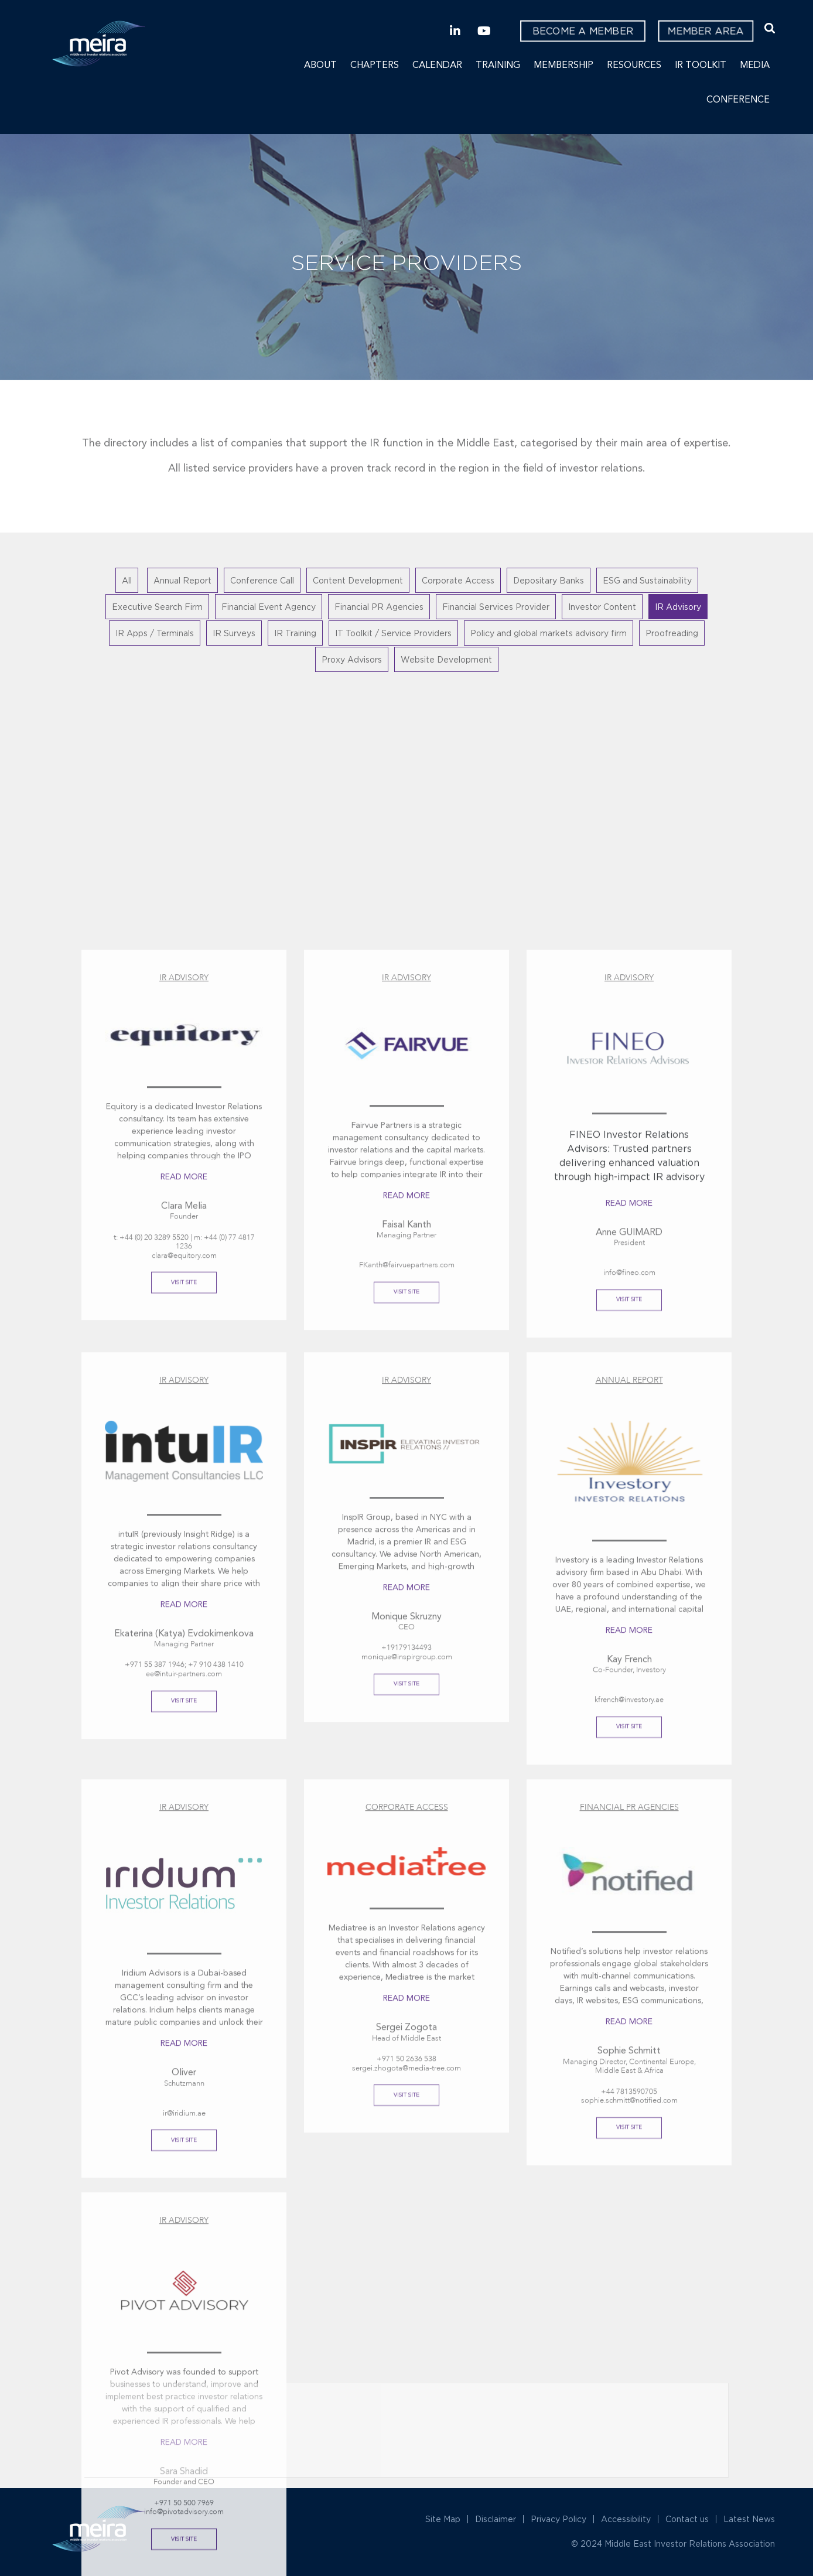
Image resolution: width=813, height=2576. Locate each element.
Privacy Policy (558, 2518)
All (127, 580)
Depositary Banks (548, 580)
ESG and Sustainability (647, 580)
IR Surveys (234, 633)
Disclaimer (495, 2518)
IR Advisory (678, 606)
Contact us (687, 2518)
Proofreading (671, 633)
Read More (183, 2203)
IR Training (295, 633)
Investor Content (602, 606)
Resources (634, 65)
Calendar (437, 65)
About (320, 65)
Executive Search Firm (157, 606)
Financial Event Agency (268, 606)
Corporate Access (458, 580)
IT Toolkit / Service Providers (393, 633)
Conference (738, 100)
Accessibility (626, 2518)
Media (755, 65)
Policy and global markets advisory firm (548, 633)
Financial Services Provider (495, 606)
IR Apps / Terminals (154, 633)
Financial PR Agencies (378, 606)
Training (498, 65)
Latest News (749, 2518)
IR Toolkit (700, 65)
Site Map (442, 2518)
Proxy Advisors (352, 659)
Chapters (374, 65)
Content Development (358, 580)
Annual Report (182, 580)
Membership (563, 65)
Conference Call (262, 580)
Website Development (446, 659)
